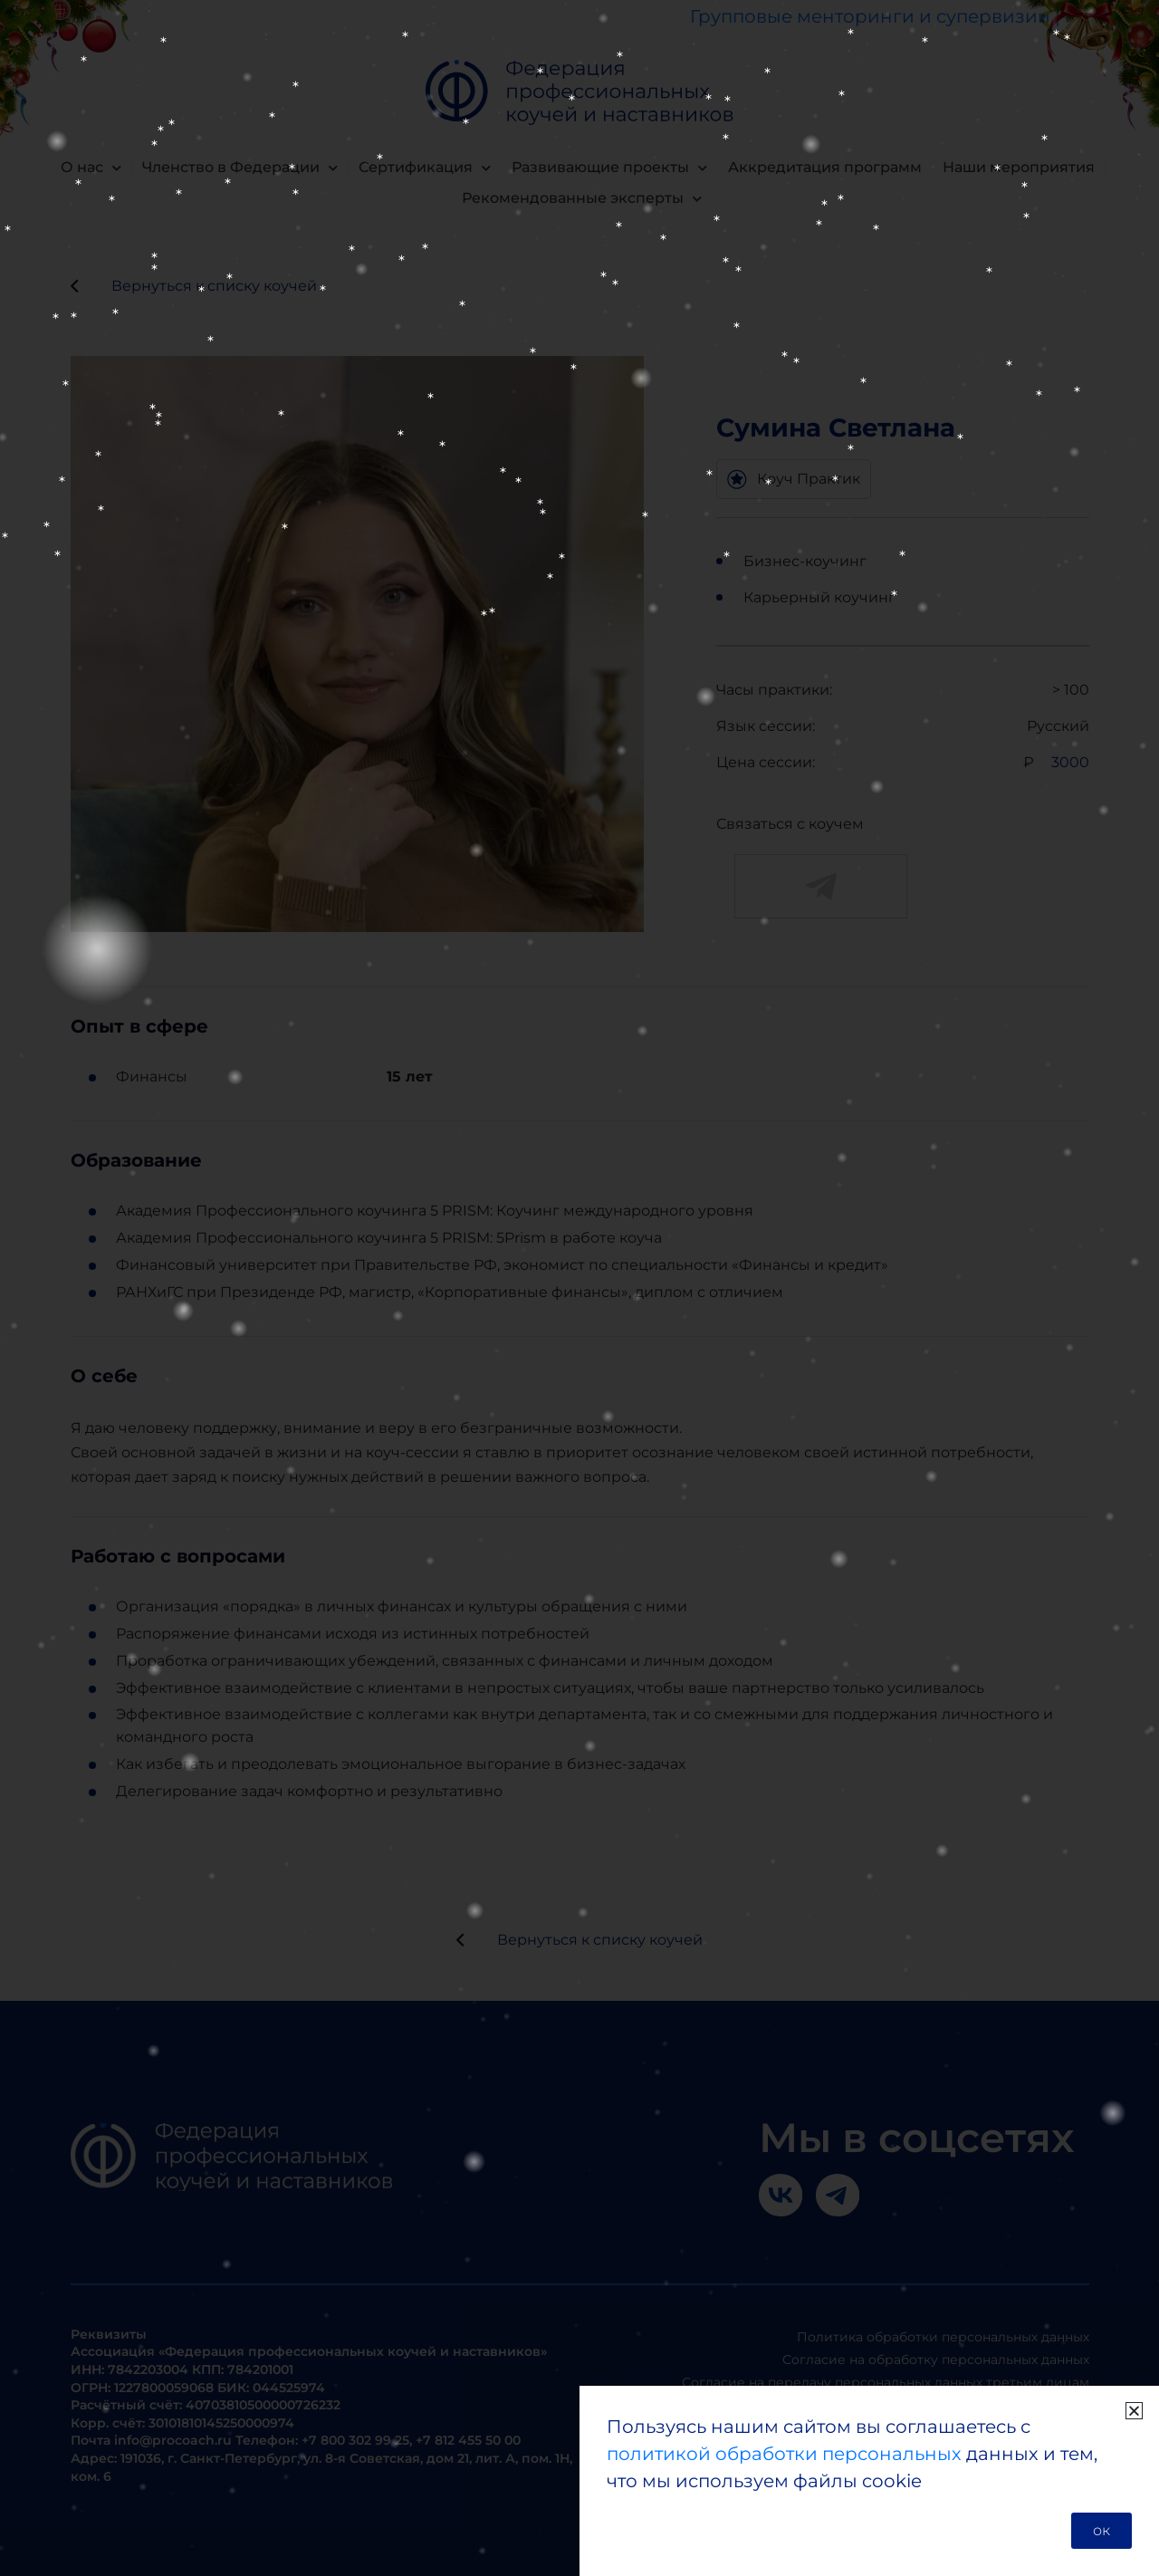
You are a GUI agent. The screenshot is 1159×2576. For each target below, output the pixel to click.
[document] (579, 1288)
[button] (1134, 2410)
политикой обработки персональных (784, 2454)
